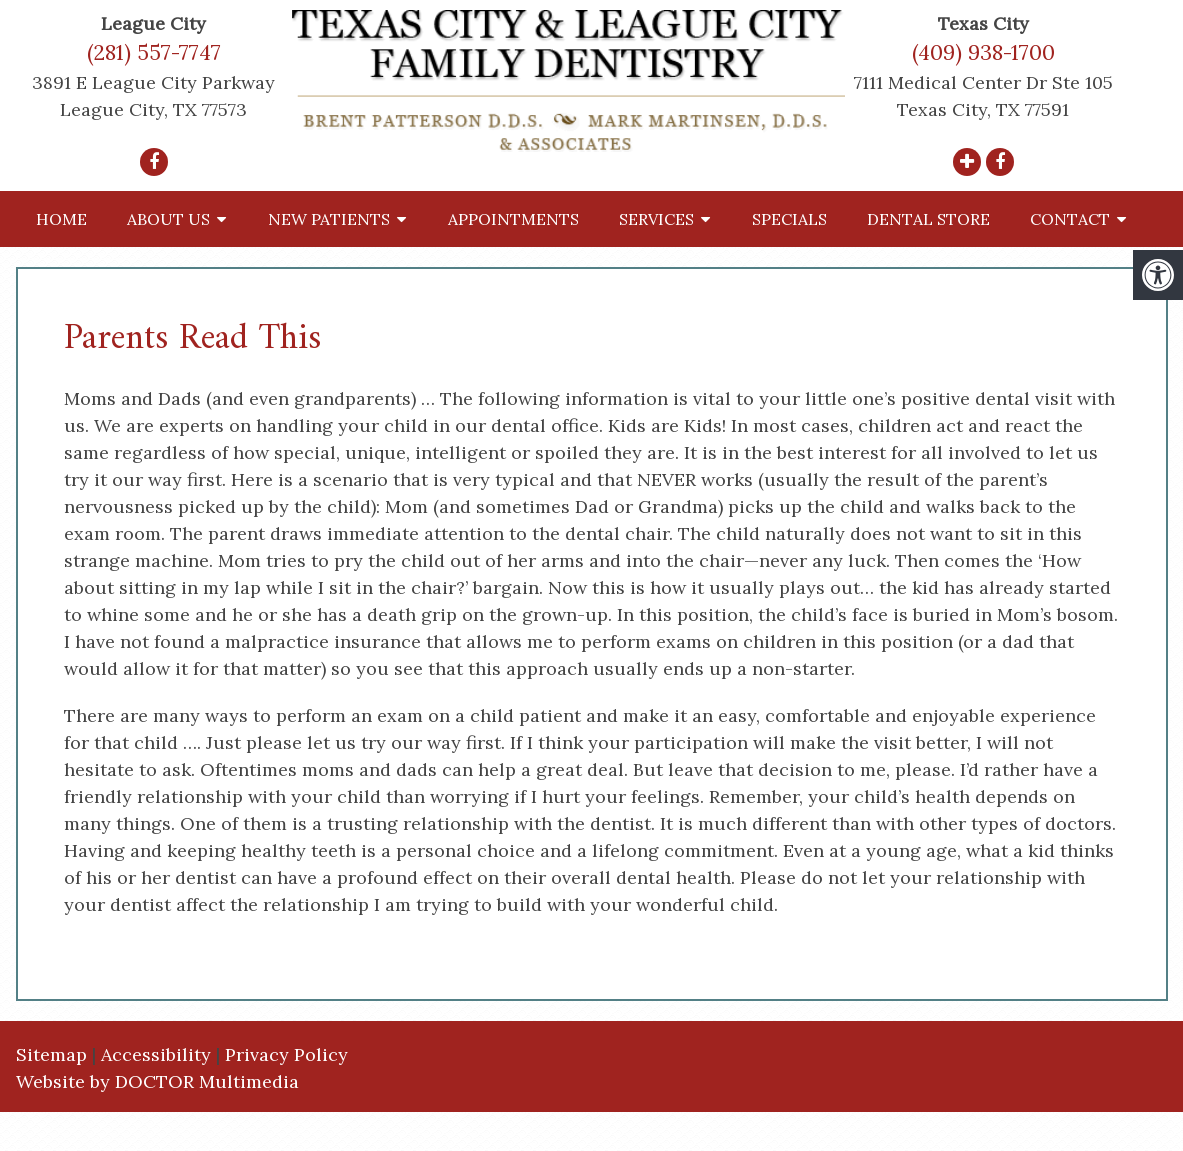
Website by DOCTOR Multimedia (157, 1081)
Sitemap (51, 1054)
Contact (1070, 219)
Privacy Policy (286, 1054)
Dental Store (928, 219)
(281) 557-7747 (154, 52)
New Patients (329, 219)
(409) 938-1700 (983, 52)
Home (61, 219)
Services (656, 219)
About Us (168, 219)
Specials (789, 219)
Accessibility (156, 1054)
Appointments (513, 219)
